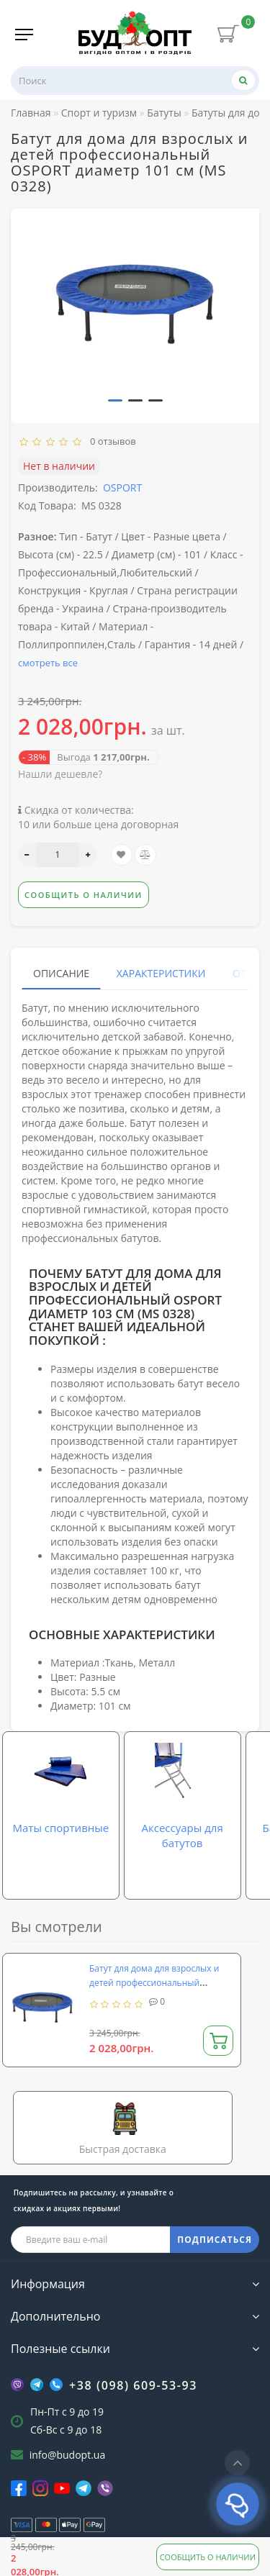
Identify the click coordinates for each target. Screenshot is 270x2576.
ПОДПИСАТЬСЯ (214, 2239)
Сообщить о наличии (208, 2557)
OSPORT (122, 487)
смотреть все (48, 662)
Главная (31, 112)
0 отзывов (110, 441)
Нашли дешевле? (60, 774)
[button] (115, 400)
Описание (61, 973)
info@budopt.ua (68, 2455)
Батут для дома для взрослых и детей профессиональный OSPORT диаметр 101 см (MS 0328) (161, 1982)
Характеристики (161, 973)
